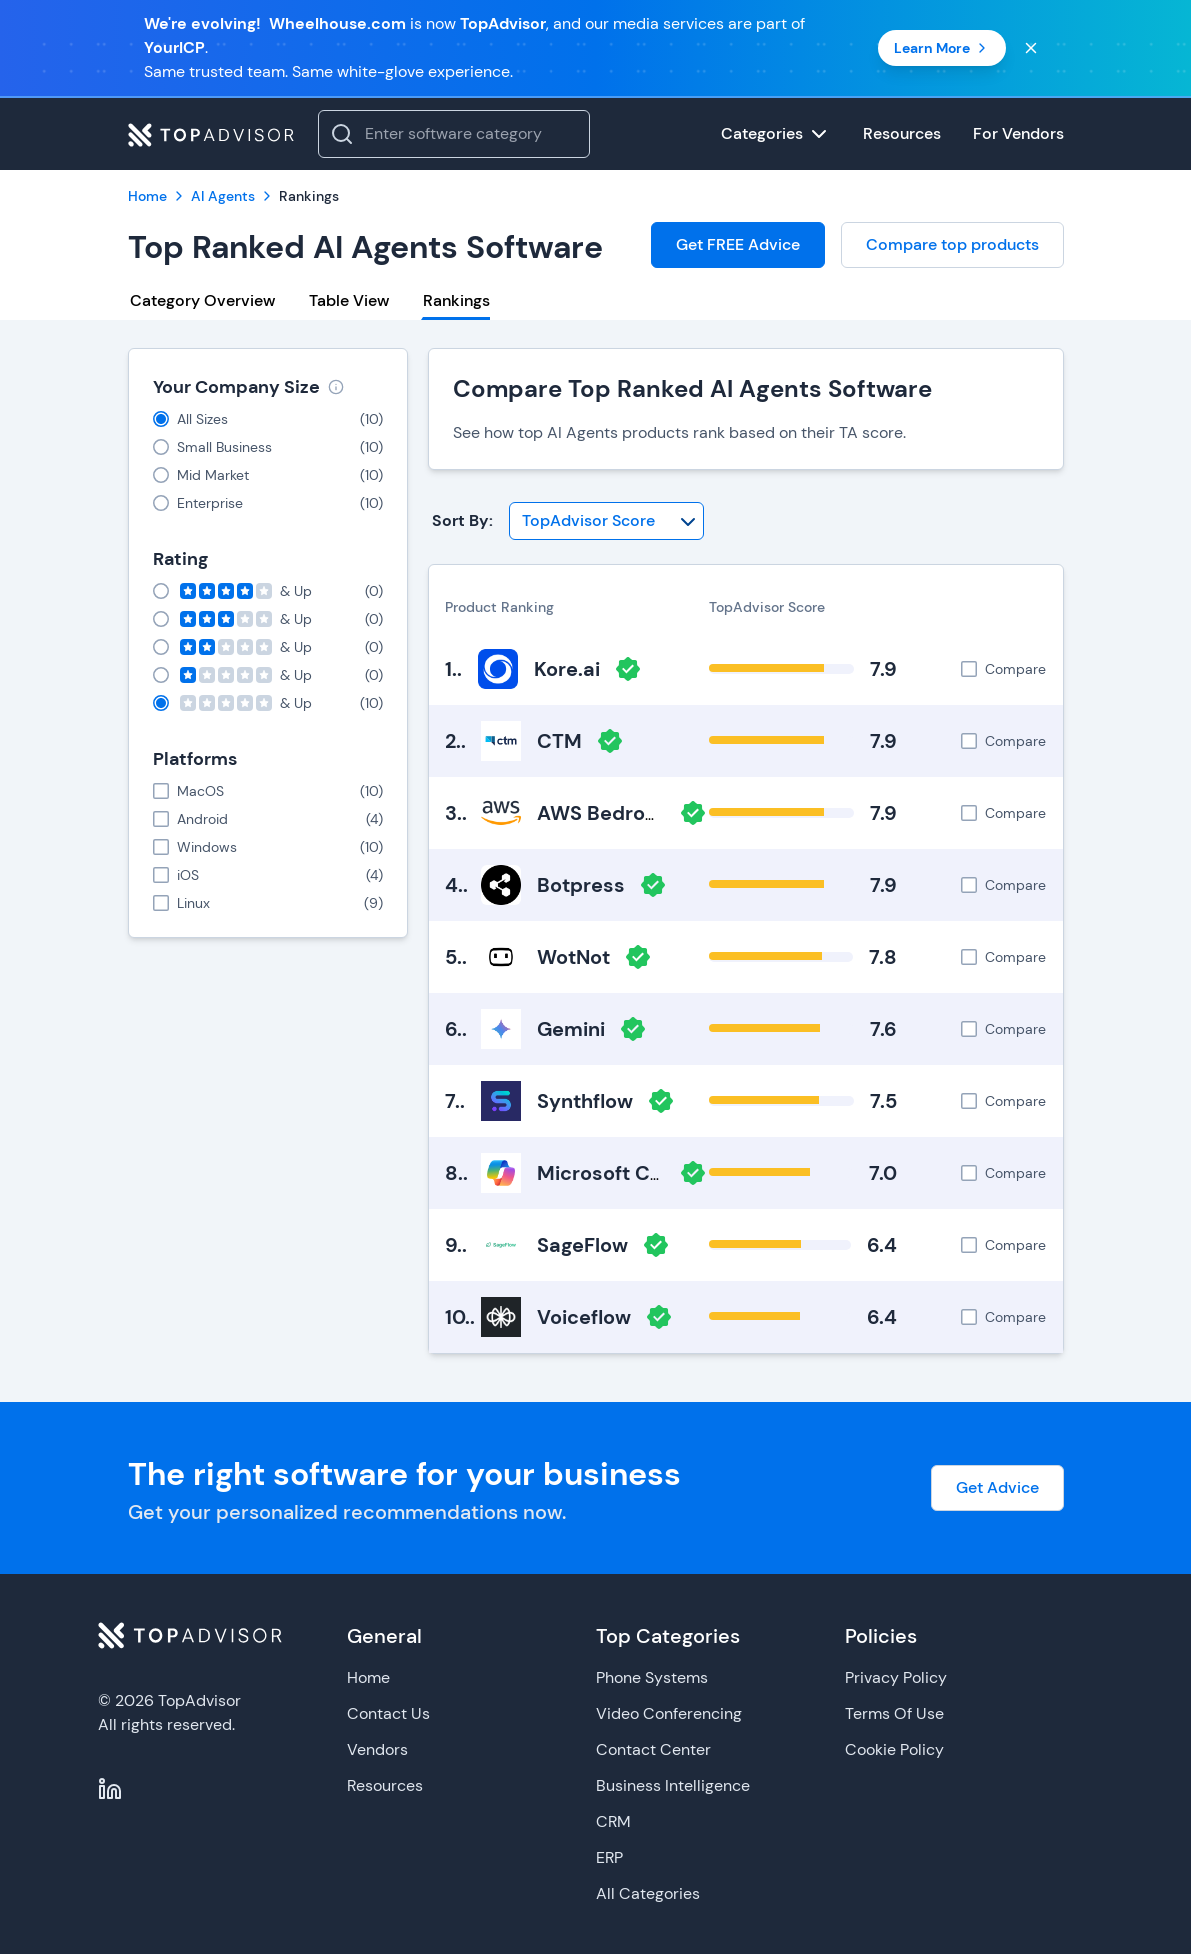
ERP (609, 1857)
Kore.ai (567, 669)
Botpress (581, 885)
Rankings (456, 300)
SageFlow (582, 1245)
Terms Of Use (894, 1713)
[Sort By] (606, 521)
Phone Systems (652, 1677)
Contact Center (653, 1749)
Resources (385, 1785)
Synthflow (585, 1101)
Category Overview (202, 300)
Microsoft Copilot (621, 1173)
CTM (559, 741)
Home (368, 1677)
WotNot (573, 957)
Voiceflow (584, 1317)
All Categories (648, 1893)
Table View (349, 300)
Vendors (377, 1749)
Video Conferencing (669, 1713)
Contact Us (388, 1713)
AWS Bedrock (602, 813)
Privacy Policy (896, 1677)
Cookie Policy (894, 1749)
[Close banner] (1031, 48)
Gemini (571, 1029)
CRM (613, 1821)
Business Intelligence (673, 1785)
